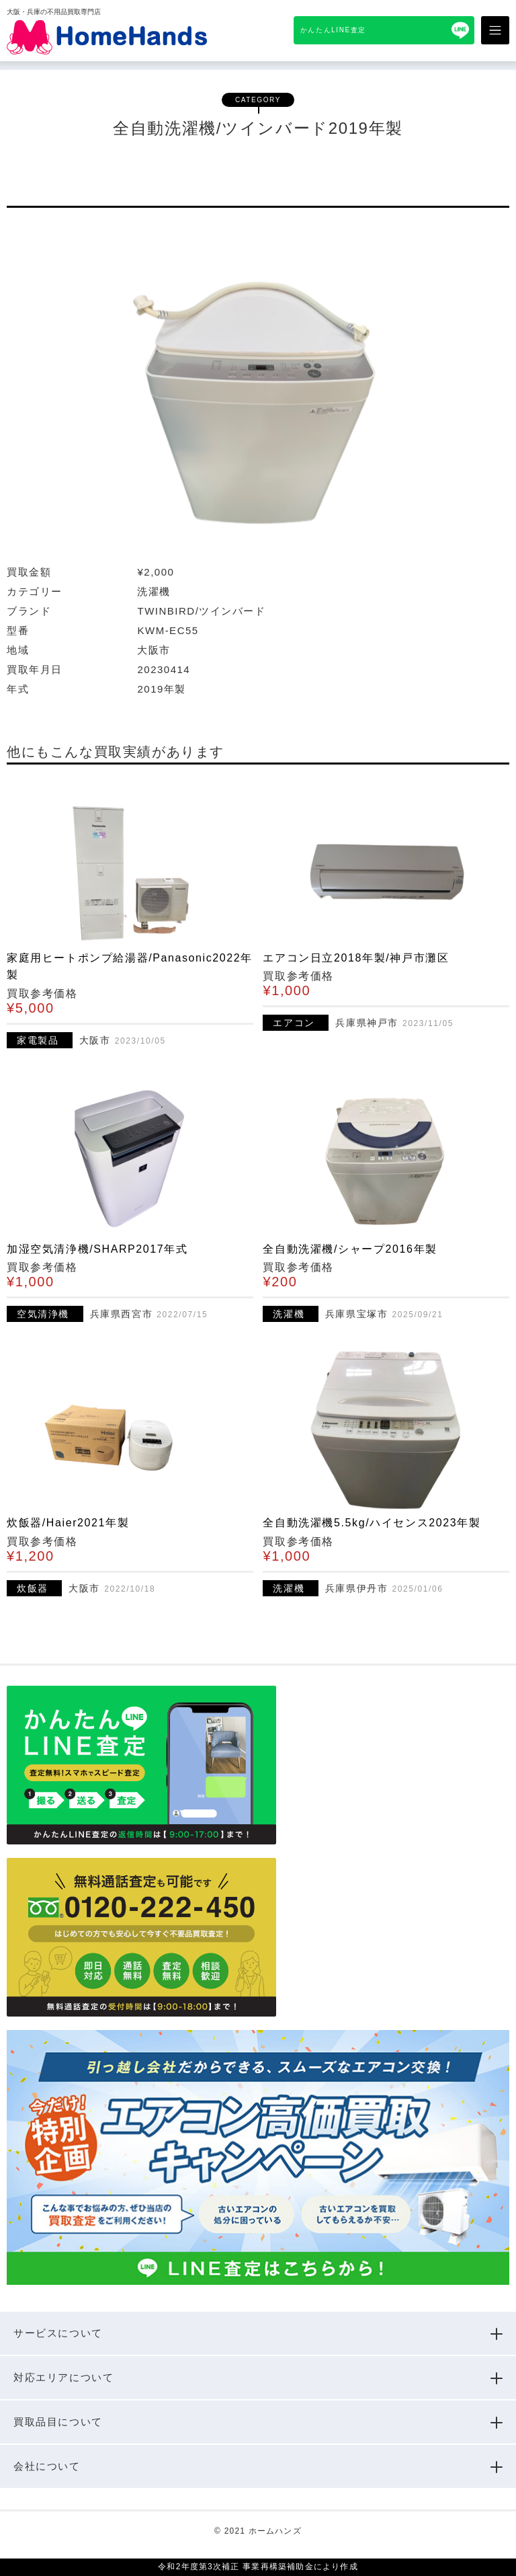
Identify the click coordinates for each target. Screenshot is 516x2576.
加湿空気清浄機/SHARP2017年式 (97, 1249)
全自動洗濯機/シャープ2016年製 (350, 1249)
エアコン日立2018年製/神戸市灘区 (356, 958)
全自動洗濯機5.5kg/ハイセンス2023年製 (371, 1522)
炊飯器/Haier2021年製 (68, 1522)
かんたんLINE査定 (333, 30)
